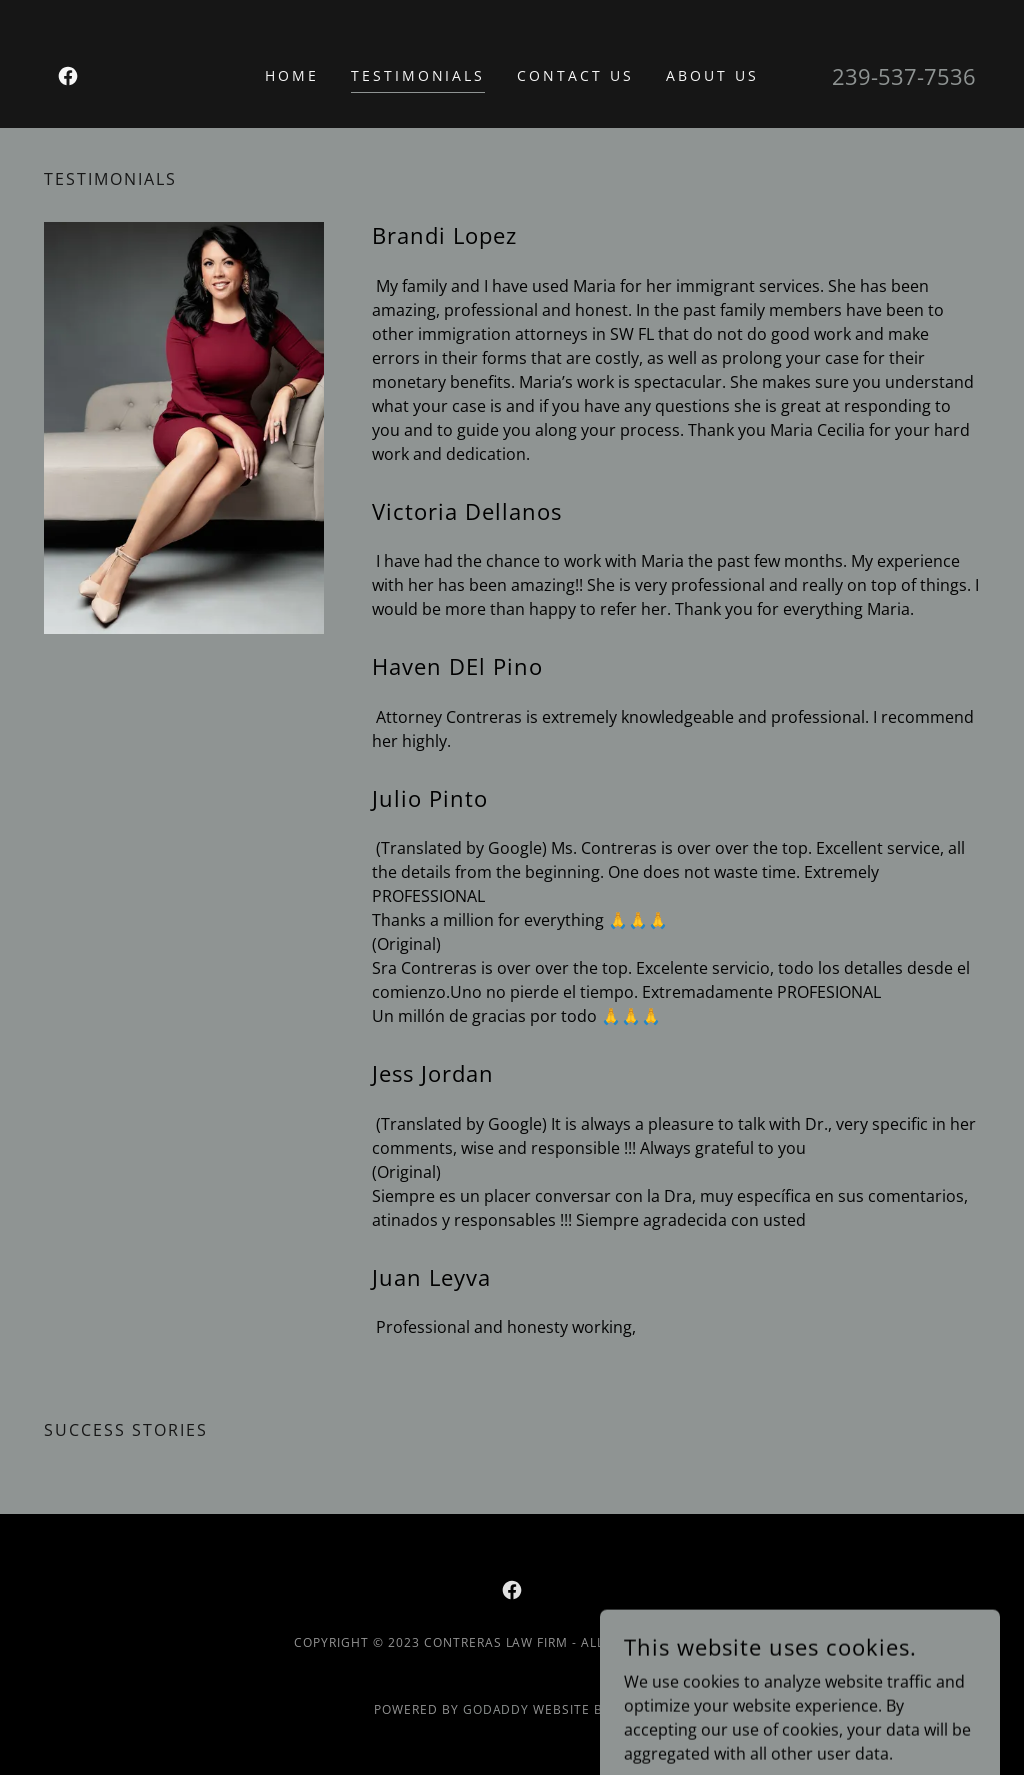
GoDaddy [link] (496, 1709)
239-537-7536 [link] (904, 76)
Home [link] (292, 75)
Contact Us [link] (575, 75)
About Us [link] (712, 75)
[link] (68, 76)
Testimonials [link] (418, 75)
